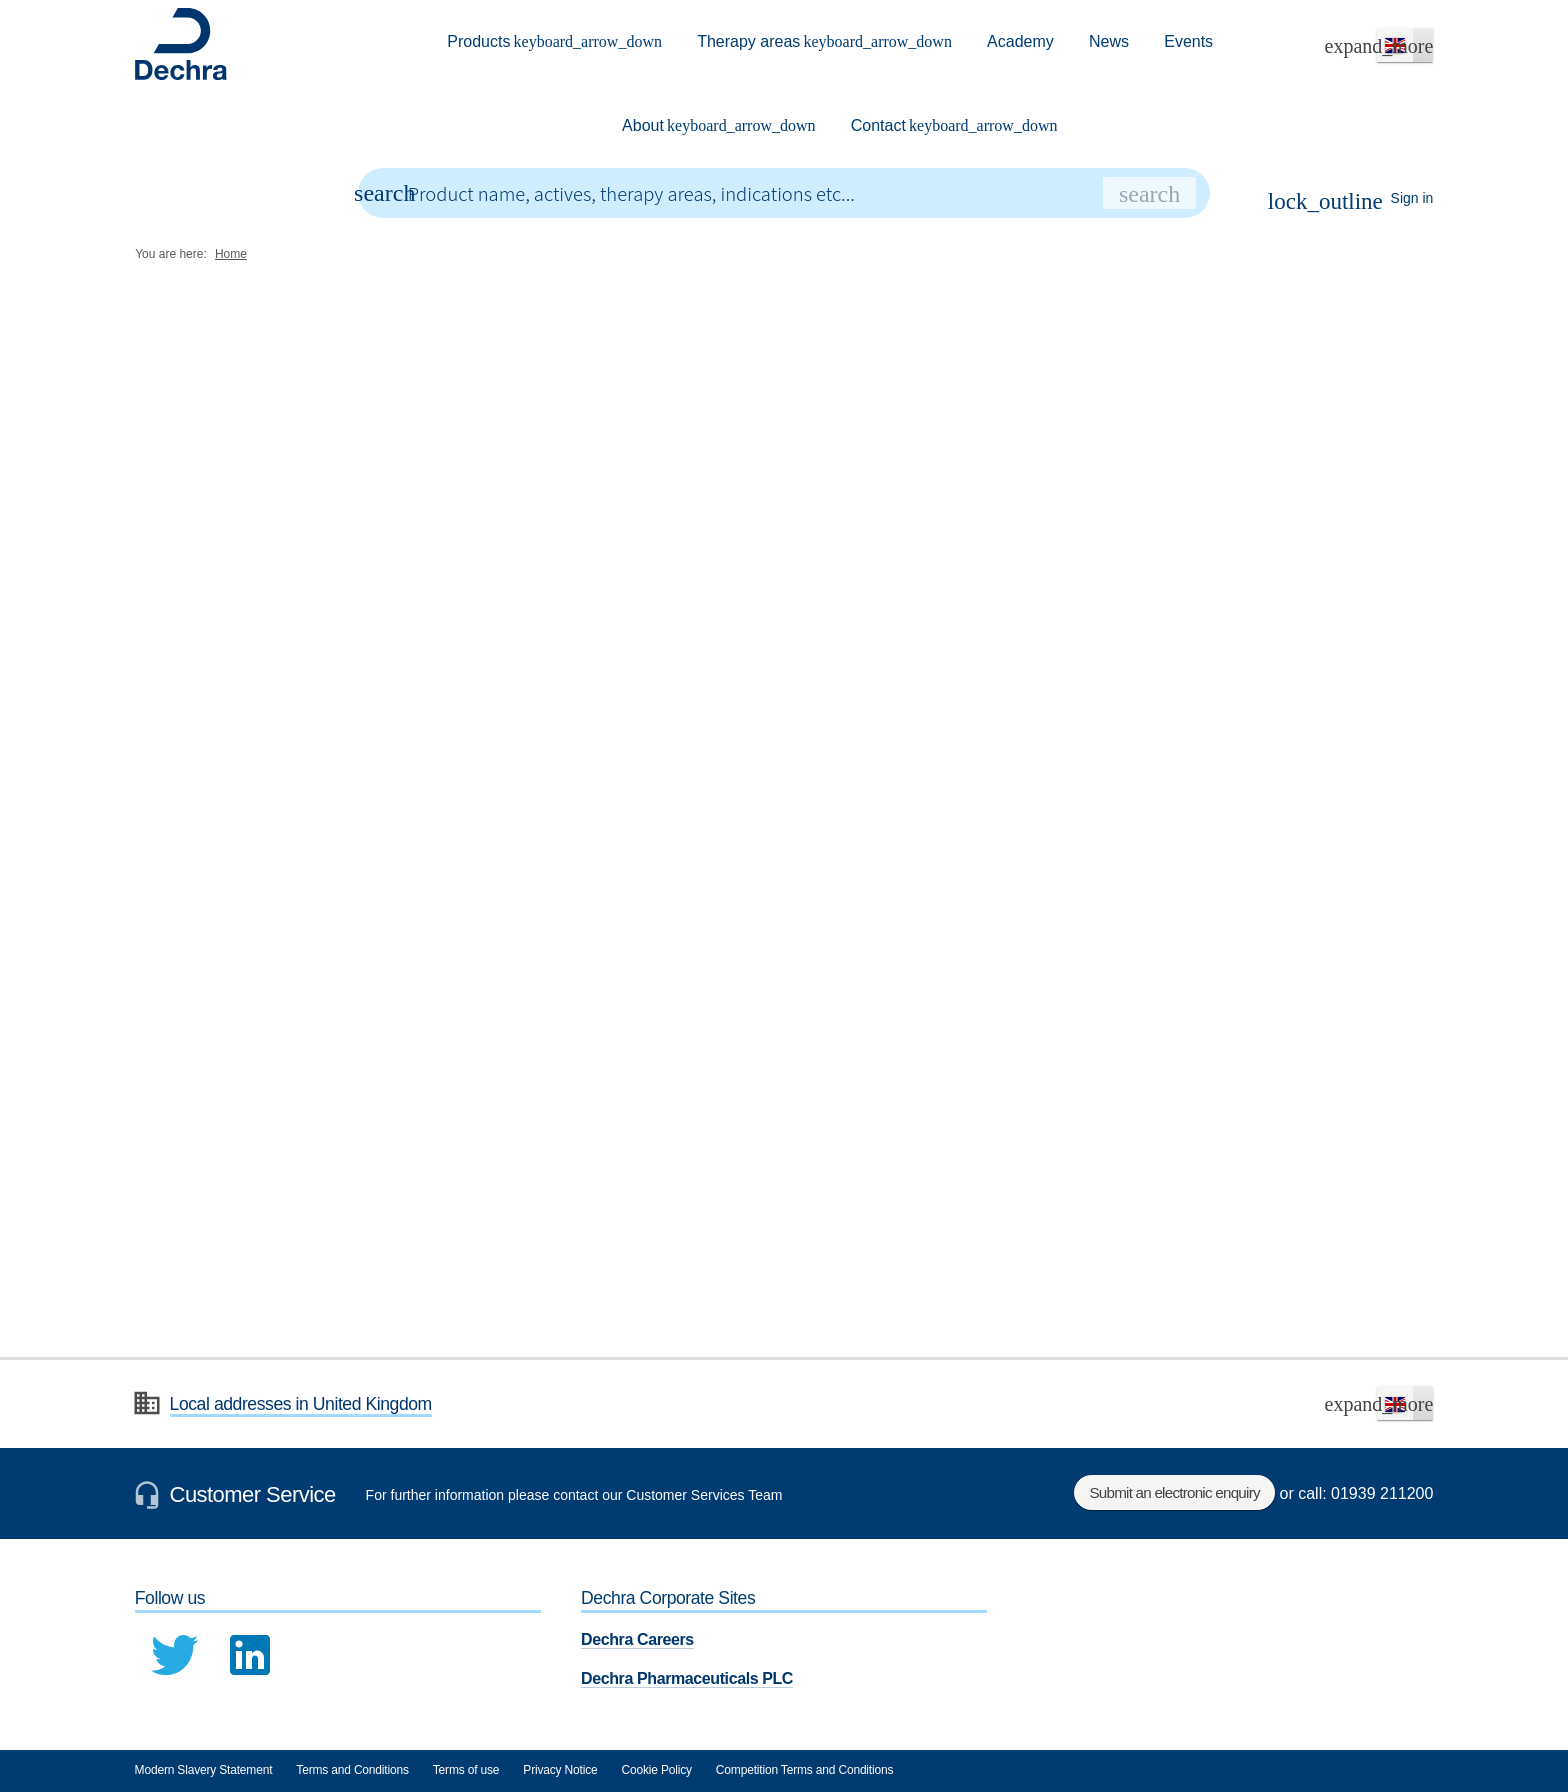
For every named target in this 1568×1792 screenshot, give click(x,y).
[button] (1405, 45)
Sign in (1351, 201)
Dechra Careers (637, 1639)
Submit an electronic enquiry (1175, 1492)
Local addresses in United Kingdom (301, 1404)
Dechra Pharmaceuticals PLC (687, 1678)
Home (231, 254)
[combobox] (784, 193)
